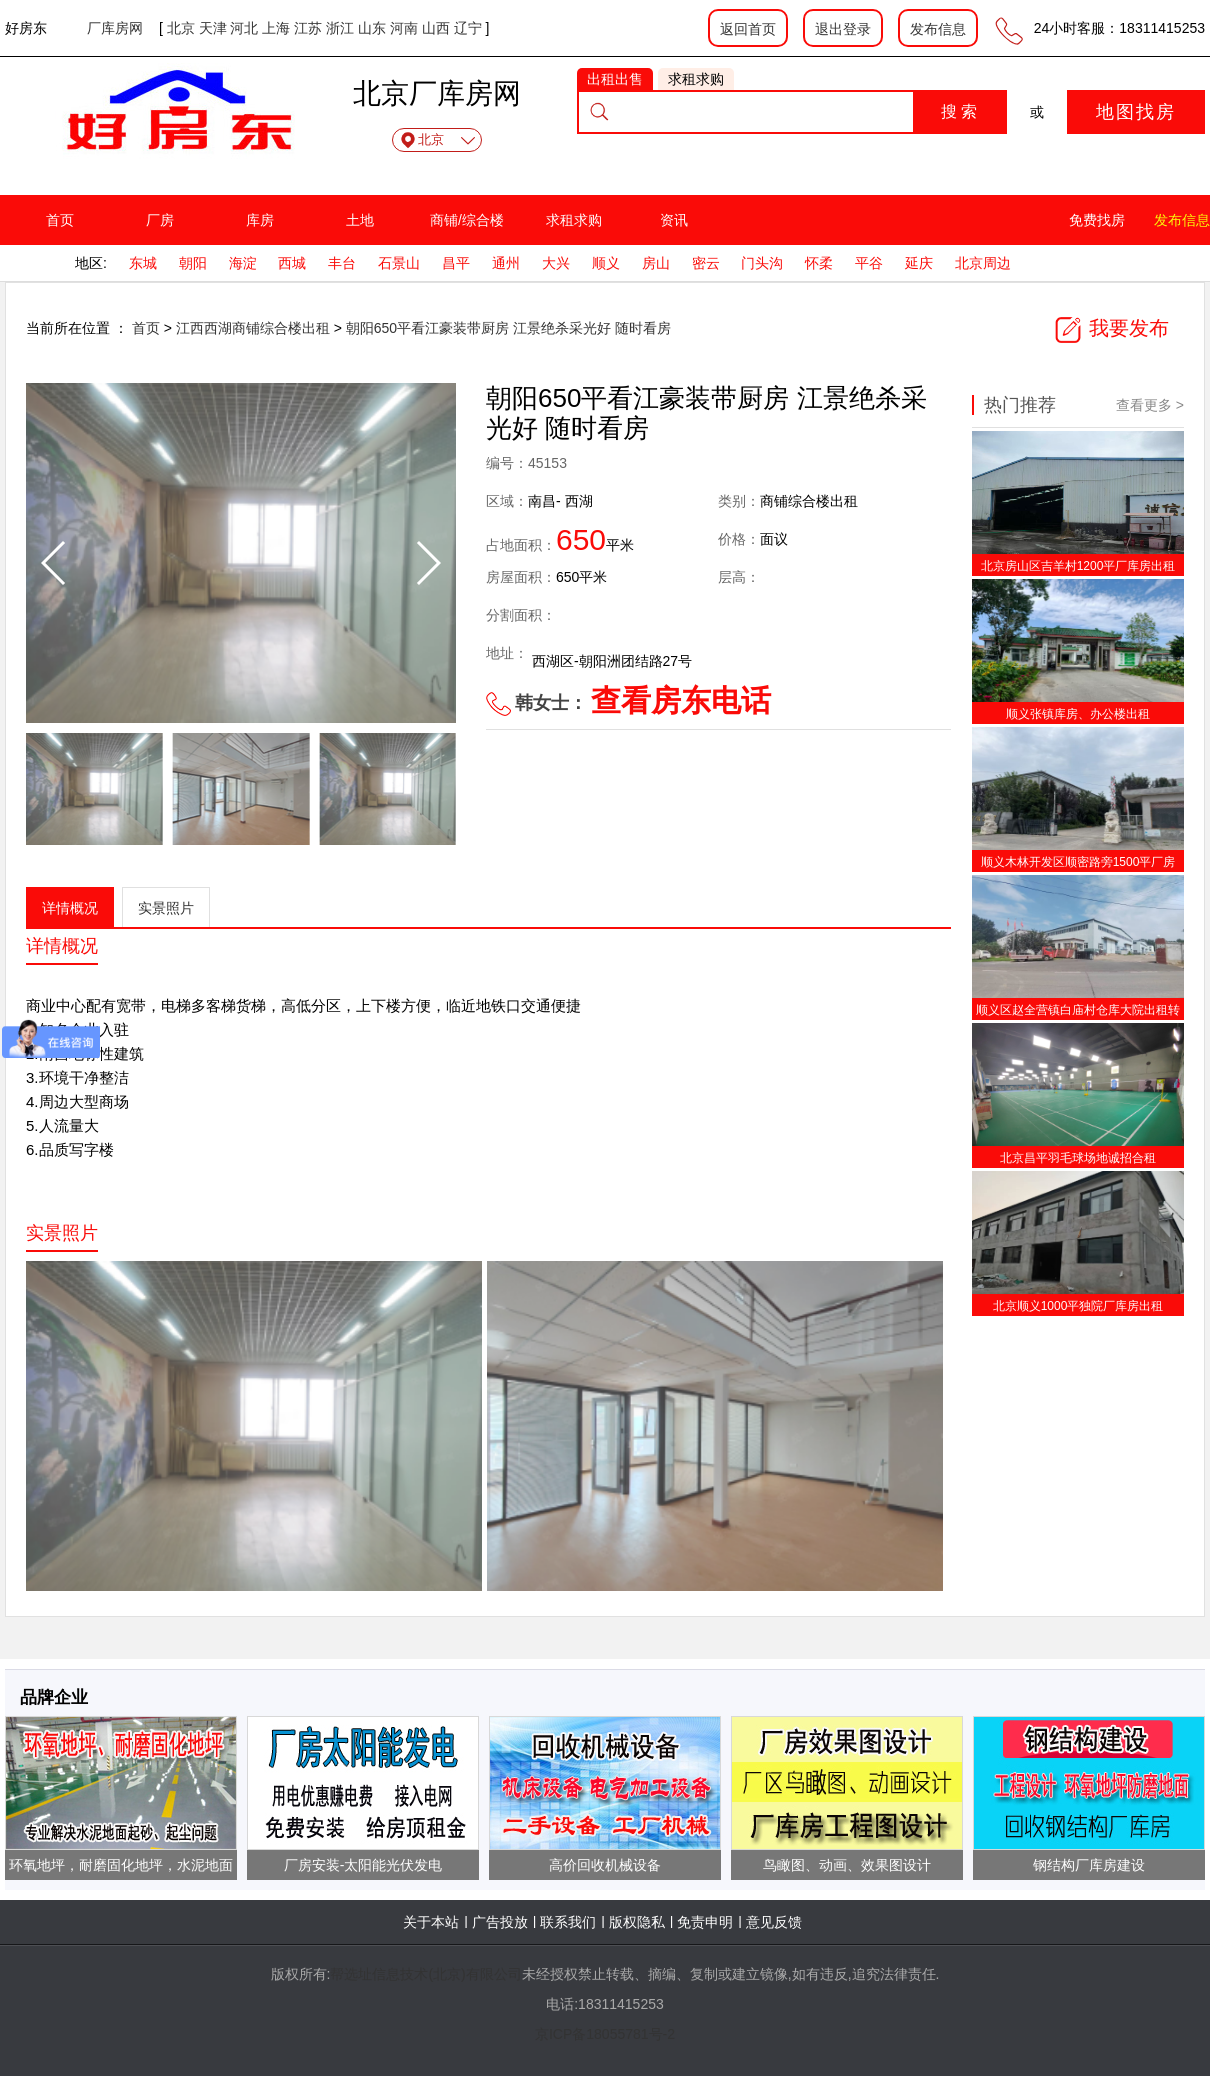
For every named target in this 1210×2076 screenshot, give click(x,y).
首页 (60, 220)
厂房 (160, 220)
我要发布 (1111, 328)
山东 (372, 28)
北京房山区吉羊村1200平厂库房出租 (1078, 566)
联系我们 (568, 1922)
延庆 (919, 263)
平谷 (869, 263)
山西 (436, 28)
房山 (656, 263)
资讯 (674, 220)
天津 (213, 28)
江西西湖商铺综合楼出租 (255, 328)
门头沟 (762, 263)
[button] (427, 563)
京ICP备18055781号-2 (605, 2034)
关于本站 (431, 1922)
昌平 (456, 263)
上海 (276, 28)
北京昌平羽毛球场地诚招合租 (1078, 1158)
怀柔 (819, 263)
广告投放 (500, 1922)
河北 (244, 28)
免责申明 (705, 1922)
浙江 (340, 28)
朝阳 (193, 263)
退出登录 (843, 29)
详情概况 (70, 908)
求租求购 (574, 220)
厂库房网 (115, 28)
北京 (181, 28)
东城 (143, 263)
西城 (292, 263)
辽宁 (468, 28)
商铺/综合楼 (467, 220)
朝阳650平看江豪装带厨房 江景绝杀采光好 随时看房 (508, 328)
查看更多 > (1150, 405)
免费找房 (1097, 220)
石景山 (399, 263)
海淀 (243, 263)
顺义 (606, 263)
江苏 (308, 28)
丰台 (342, 263)
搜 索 (959, 111)
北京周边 (983, 263)
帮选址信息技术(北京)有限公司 (425, 1974)
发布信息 (938, 29)
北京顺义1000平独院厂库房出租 (1078, 1306)
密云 (706, 263)
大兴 (556, 263)
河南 (404, 28)
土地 (360, 220)
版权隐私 (637, 1922)
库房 (260, 220)
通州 (506, 263)
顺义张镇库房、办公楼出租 (1078, 714)
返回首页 (748, 29)
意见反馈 (774, 1922)
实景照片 (166, 908)
